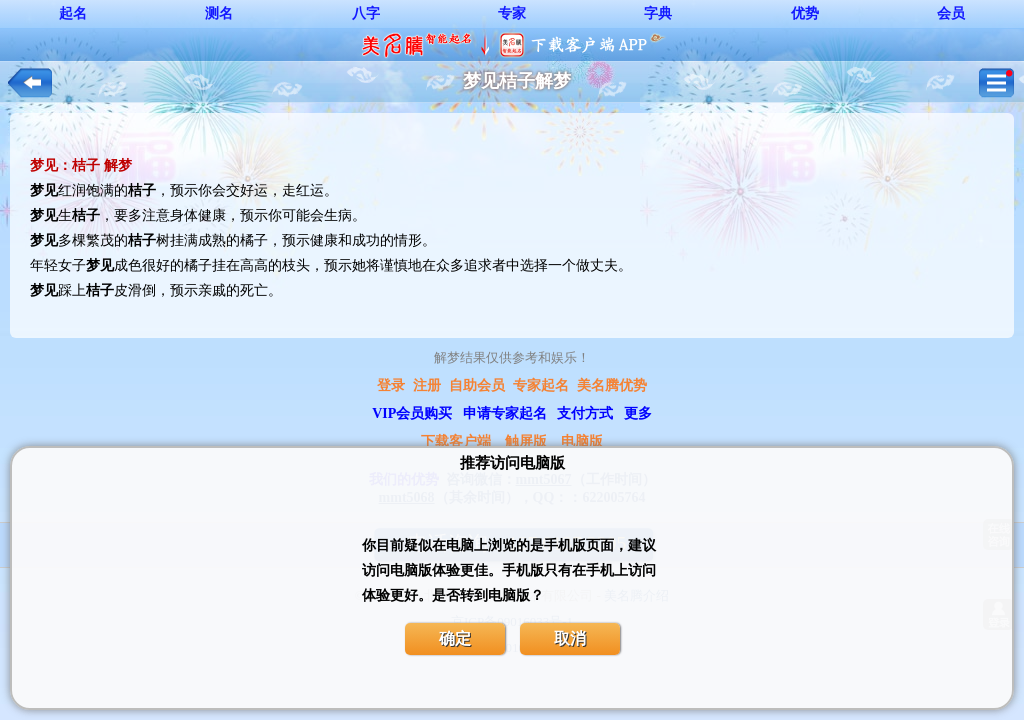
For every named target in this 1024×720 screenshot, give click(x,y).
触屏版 (526, 441)
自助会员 (477, 385)
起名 (73, 13)
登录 (391, 385)
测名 (219, 13)
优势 (805, 13)
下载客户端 (456, 441)
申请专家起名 (505, 413)
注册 (427, 385)
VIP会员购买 (412, 413)
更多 (638, 413)
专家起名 (541, 385)
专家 (512, 13)
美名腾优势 (612, 385)
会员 (951, 13)
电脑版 (582, 441)
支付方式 (585, 413)
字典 (658, 13)
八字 (366, 13)
